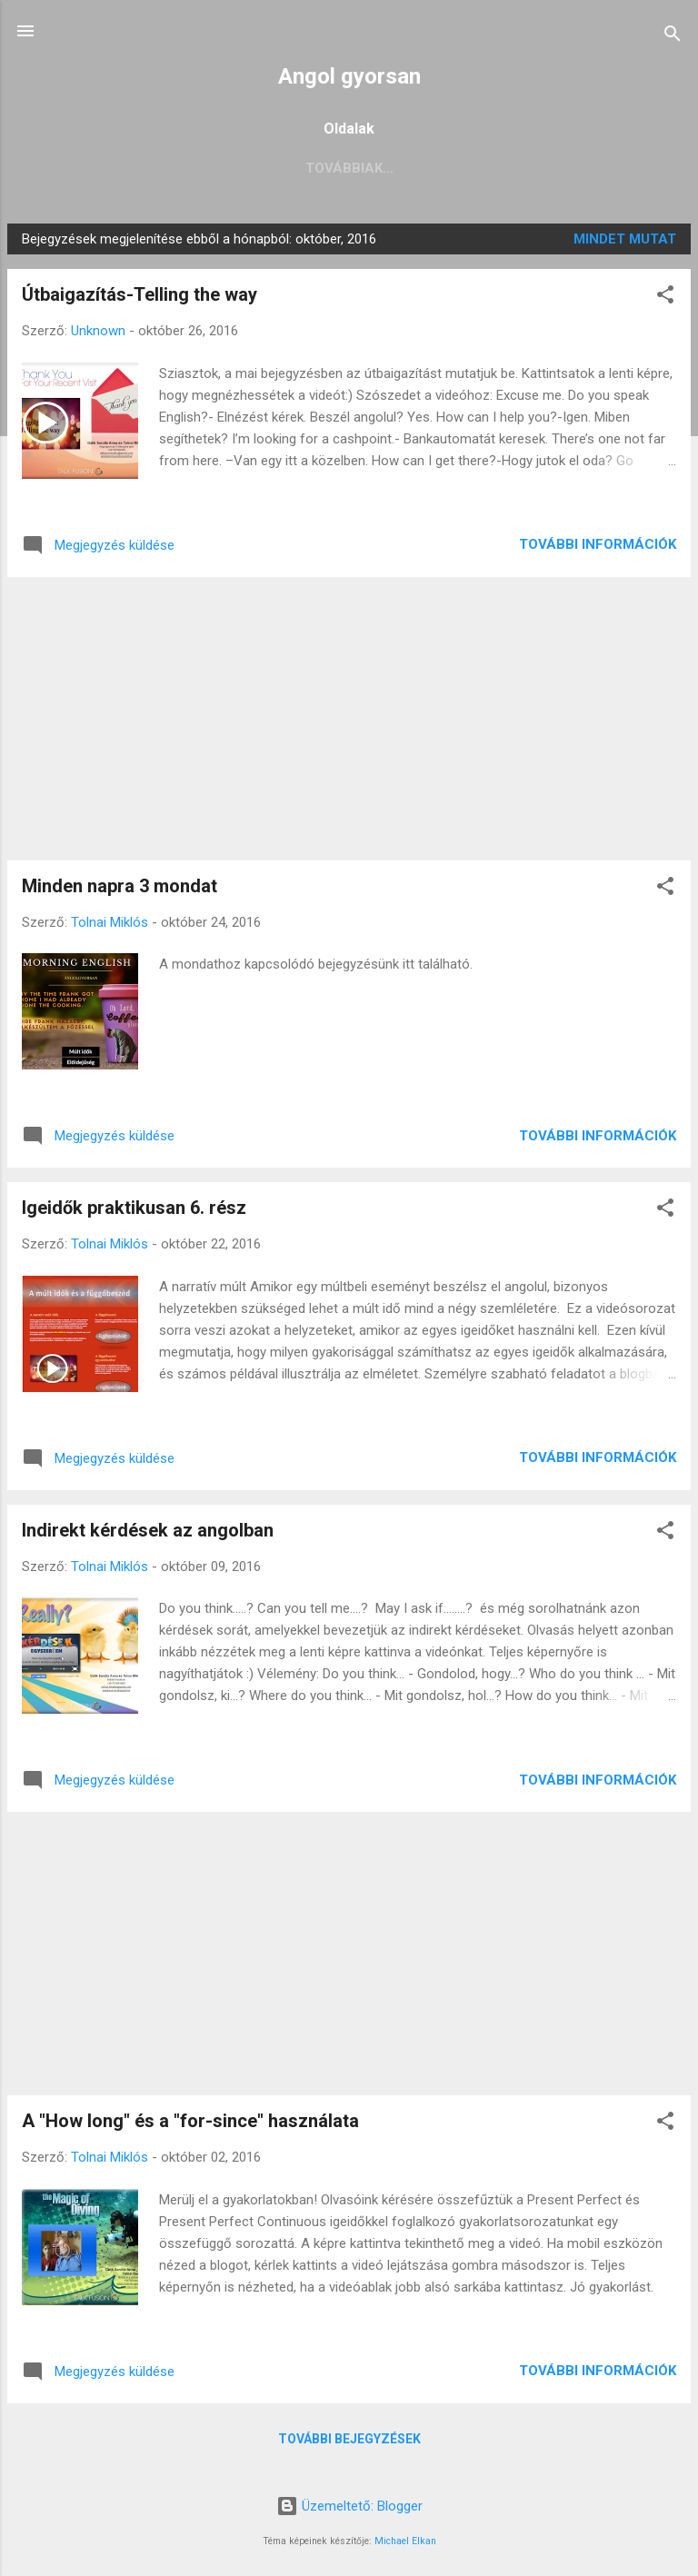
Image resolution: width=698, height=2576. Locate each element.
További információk (597, 544)
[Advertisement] (349, 719)
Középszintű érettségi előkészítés (337, 168)
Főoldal (139, 168)
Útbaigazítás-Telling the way (139, 294)
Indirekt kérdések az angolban (148, 1530)
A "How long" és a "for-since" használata (190, 2121)
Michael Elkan (405, 2541)
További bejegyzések (349, 2439)
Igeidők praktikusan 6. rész (134, 1207)
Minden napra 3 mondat (119, 886)
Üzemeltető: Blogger (349, 2506)
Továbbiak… (547, 168)
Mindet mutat (624, 239)
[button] (665, 297)
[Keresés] (672, 37)
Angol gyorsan (349, 76)
